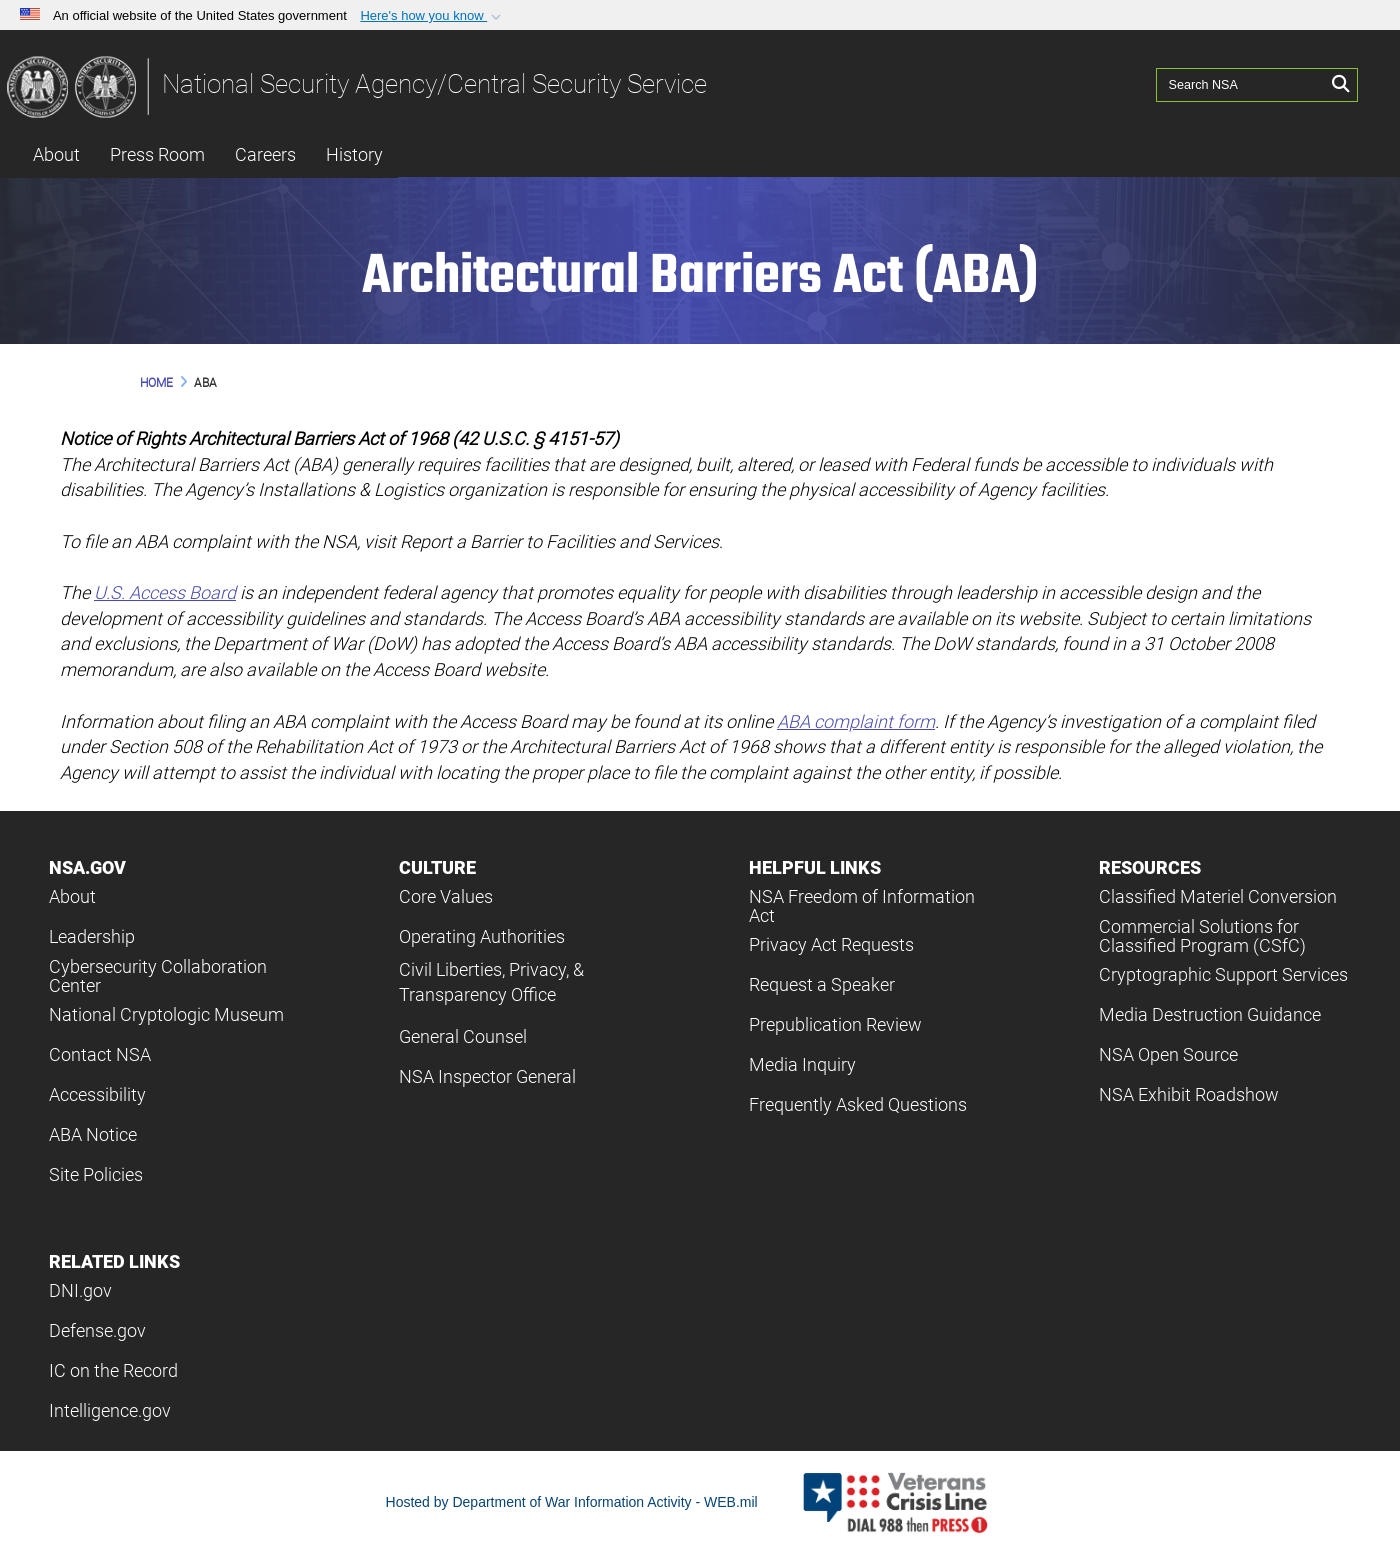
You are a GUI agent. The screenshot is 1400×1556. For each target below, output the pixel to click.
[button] (432, 16)
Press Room (157, 154)
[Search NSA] (1241, 85)
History (354, 154)
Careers (265, 154)
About (56, 154)
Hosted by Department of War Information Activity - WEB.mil (572, 1502)
